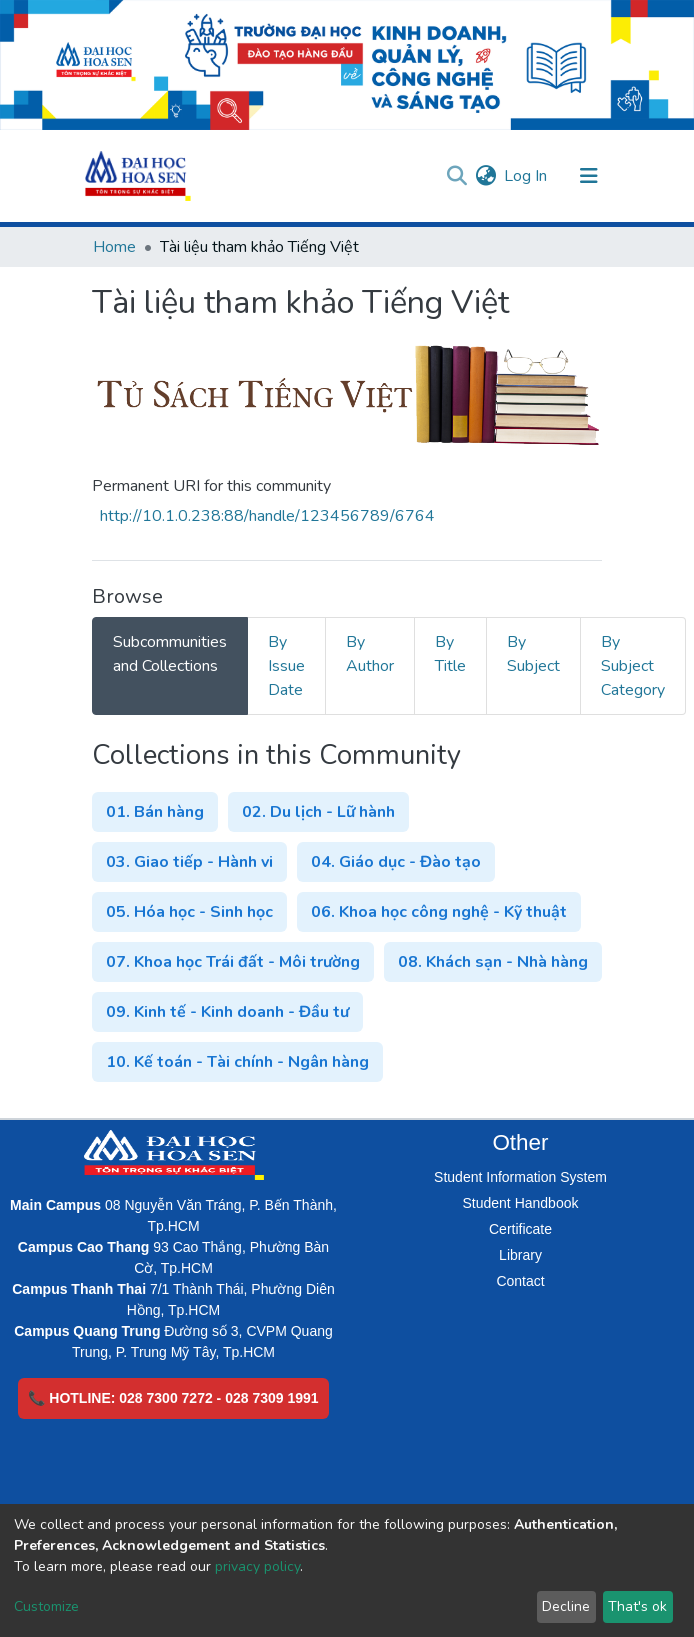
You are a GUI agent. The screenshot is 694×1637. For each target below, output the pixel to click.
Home (114, 247)
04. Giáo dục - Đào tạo (396, 862)
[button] (485, 176)
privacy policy (257, 1566)
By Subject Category (633, 666)
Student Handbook (521, 1203)
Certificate (520, 1229)
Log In (526, 176)
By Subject (533, 654)
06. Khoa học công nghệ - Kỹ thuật (439, 912)
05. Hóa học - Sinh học (189, 912)
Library (520, 1255)
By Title (450, 654)
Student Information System (520, 1177)
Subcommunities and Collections (170, 654)
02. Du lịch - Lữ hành (318, 812)
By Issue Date (286, 666)
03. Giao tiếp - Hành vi (189, 862)
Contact (520, 1281)
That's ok (637, 1606)
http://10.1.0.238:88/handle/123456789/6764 (267, 516)
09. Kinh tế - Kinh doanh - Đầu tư (227, 1012)
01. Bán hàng (155, 812)
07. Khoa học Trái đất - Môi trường (233, 962)
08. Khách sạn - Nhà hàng (493, 962)
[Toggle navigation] (589, 176)
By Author (370, 654)
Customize (46, 1606)
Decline (566, 1606)
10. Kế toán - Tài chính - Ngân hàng (237, 1062)
